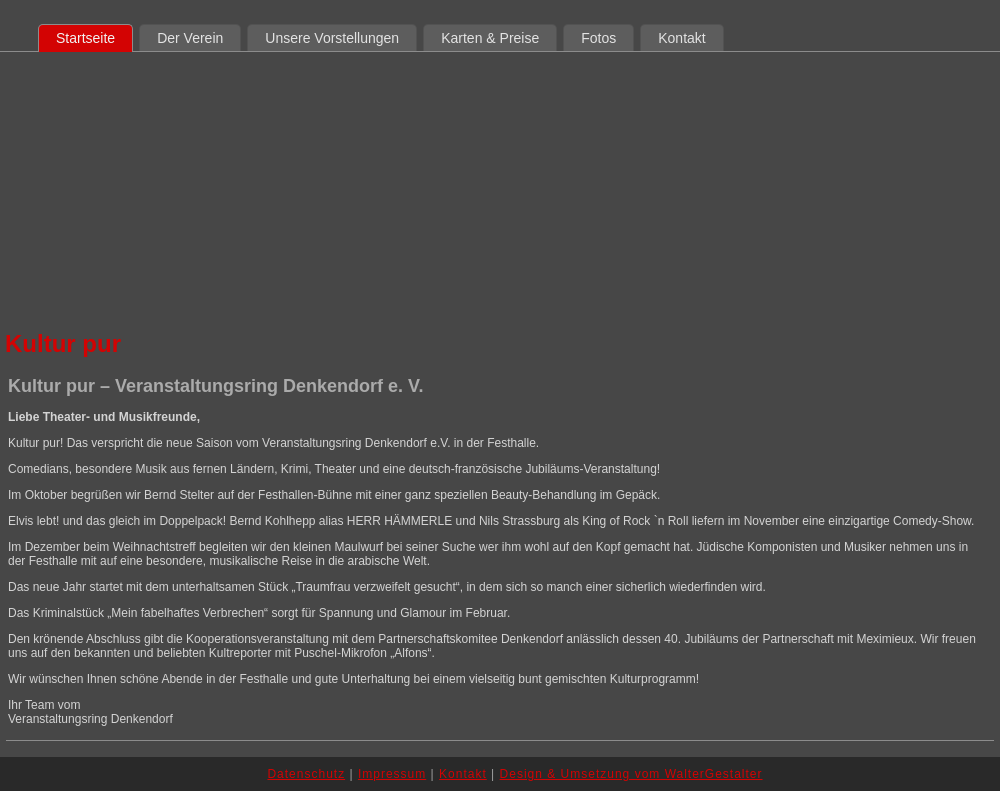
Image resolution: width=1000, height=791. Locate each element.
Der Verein (190, 38)
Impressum (392, 774)
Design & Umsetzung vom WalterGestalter (631, 774)
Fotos (598, 38)
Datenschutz (306, 774)
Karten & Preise (490, 38)
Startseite (85, 38)
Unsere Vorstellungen (332, 38)
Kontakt (681, 38)
